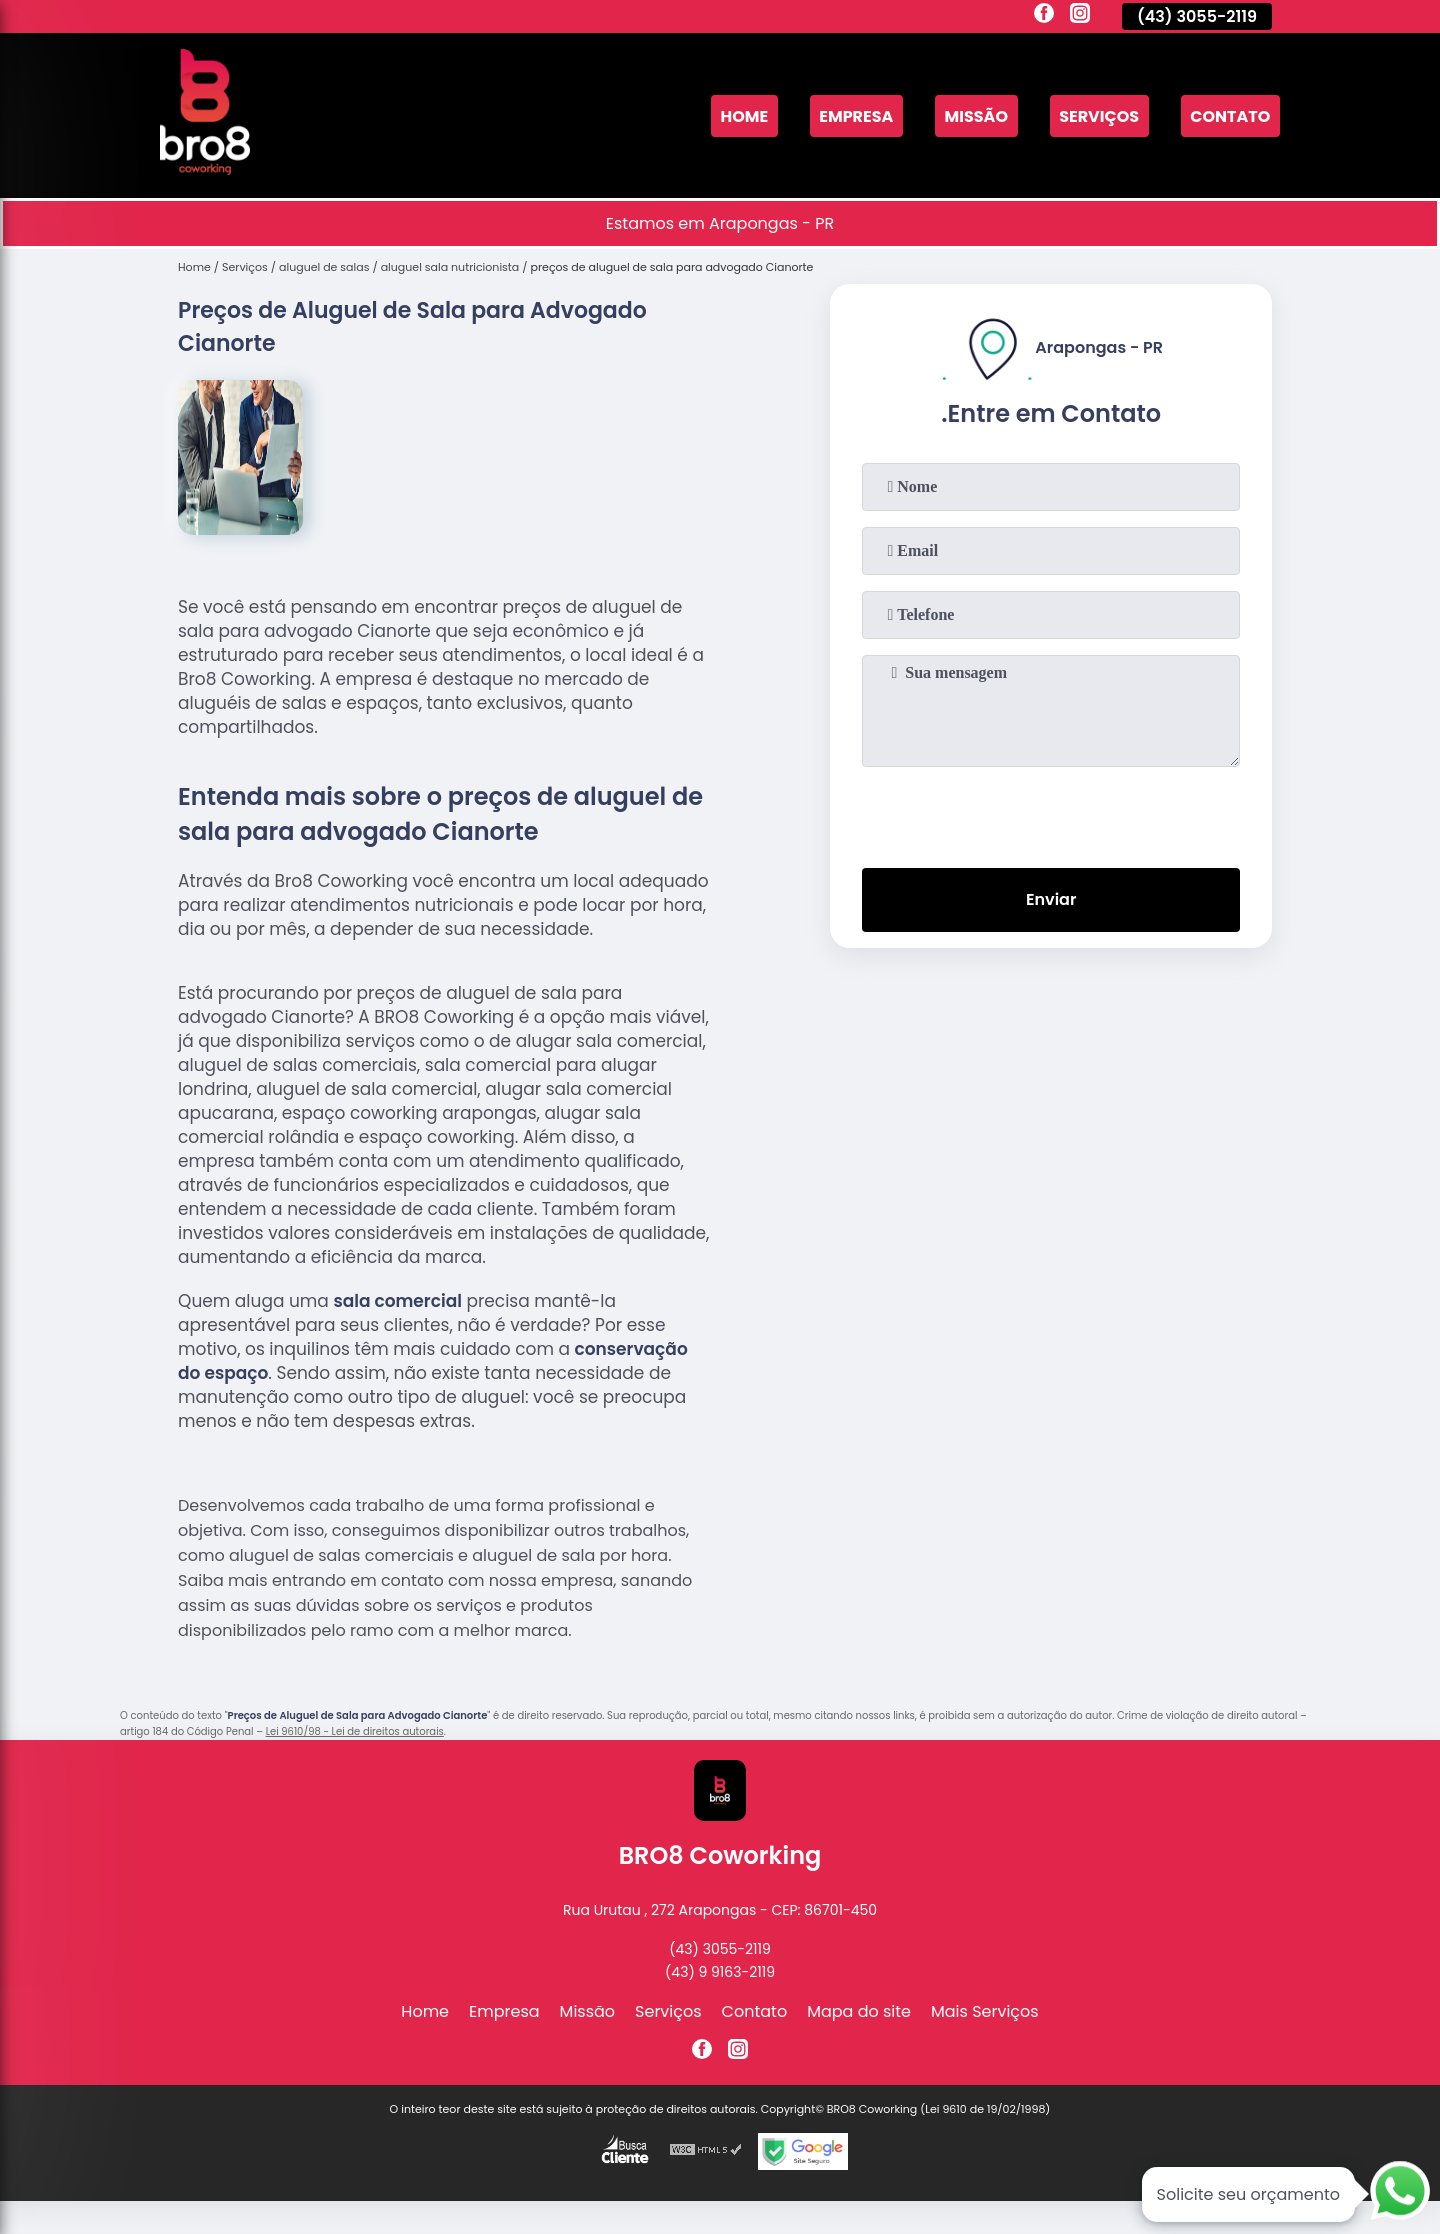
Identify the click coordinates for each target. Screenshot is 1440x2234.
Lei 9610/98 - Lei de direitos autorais (355, 1731)
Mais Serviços (985, 2011)
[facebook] (1044, 16)
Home (744, 115)
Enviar (1051, 899)
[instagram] (1080, 16)
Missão (976, 115)
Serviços (1099, 115)
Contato (1230, 115)
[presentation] (1051, 813)
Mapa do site (859, 2011)
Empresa (856, 115)
